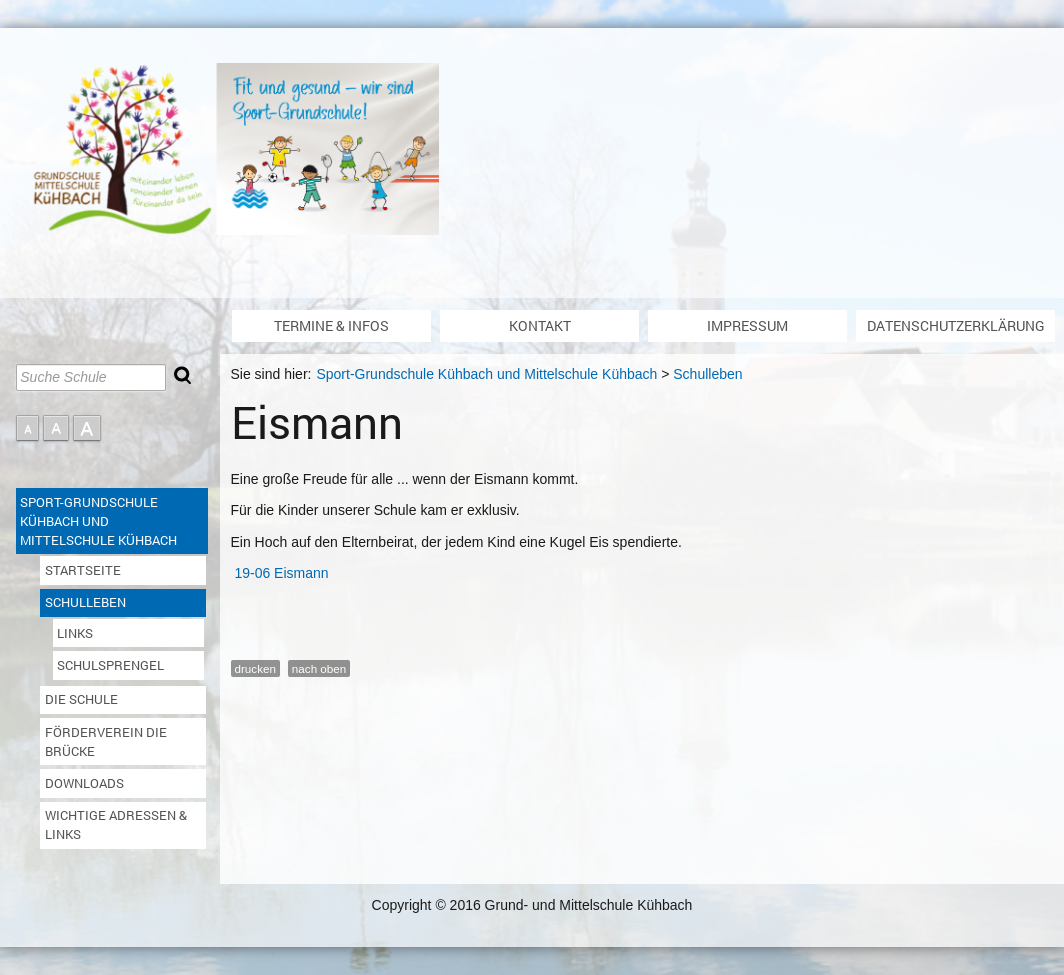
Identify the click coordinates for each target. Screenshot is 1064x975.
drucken (255, 668)
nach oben (319, 668)
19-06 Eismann (281, 573)
